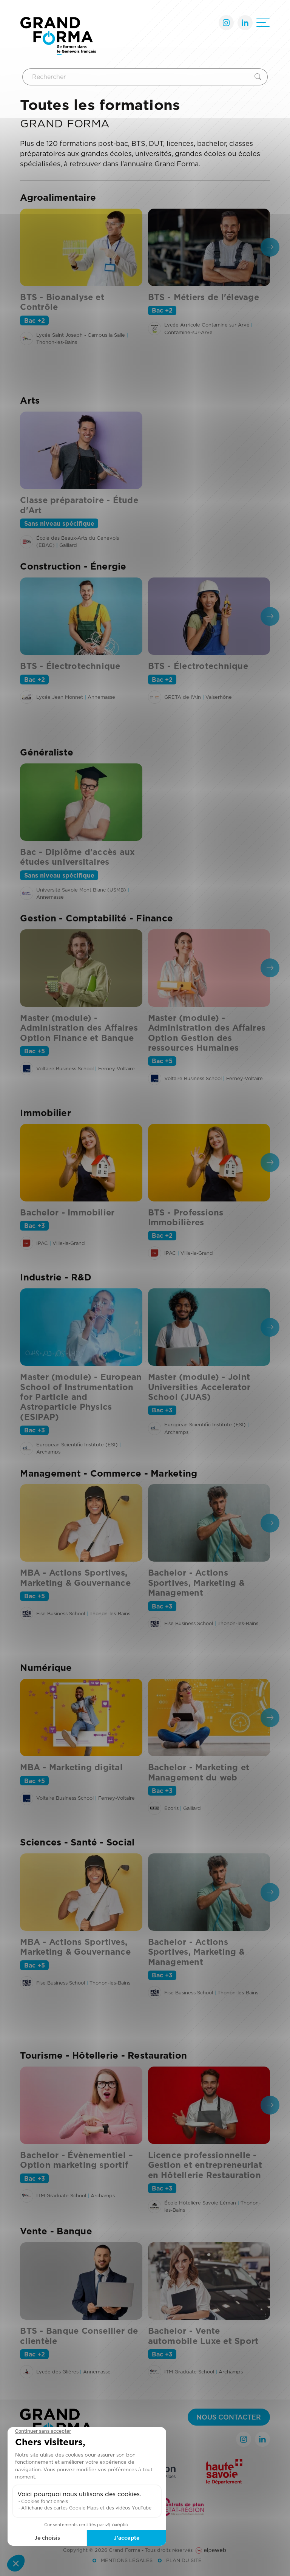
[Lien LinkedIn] (245, 22)
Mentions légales (127, 2560)
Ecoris (171, 1808)
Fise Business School (60, 1613)
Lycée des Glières (57, 2371)
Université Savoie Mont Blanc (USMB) (81, 889)
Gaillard (68, 545)
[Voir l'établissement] (26, 338)
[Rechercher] (137, 76)
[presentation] (270, 247)
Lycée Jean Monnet (59, 697)
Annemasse (101, 697)
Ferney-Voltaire (116, 1068)
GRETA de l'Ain (182, 697)
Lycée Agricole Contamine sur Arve (207, 324)
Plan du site (184, 2560)
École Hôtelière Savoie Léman (200, 2202)
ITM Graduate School (61, 2195)
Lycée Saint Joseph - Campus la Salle (80, 334)
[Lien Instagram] (226, 22)
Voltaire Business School (65, 1068)
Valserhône (218, 697)
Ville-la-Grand (68, 1243)
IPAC (42, 1243)
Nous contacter (228, 2417)
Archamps (48, 1451)
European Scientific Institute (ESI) (77, 1444)
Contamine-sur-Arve (188, 332)
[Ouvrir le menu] (263, 23)
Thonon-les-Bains (56, 342)
